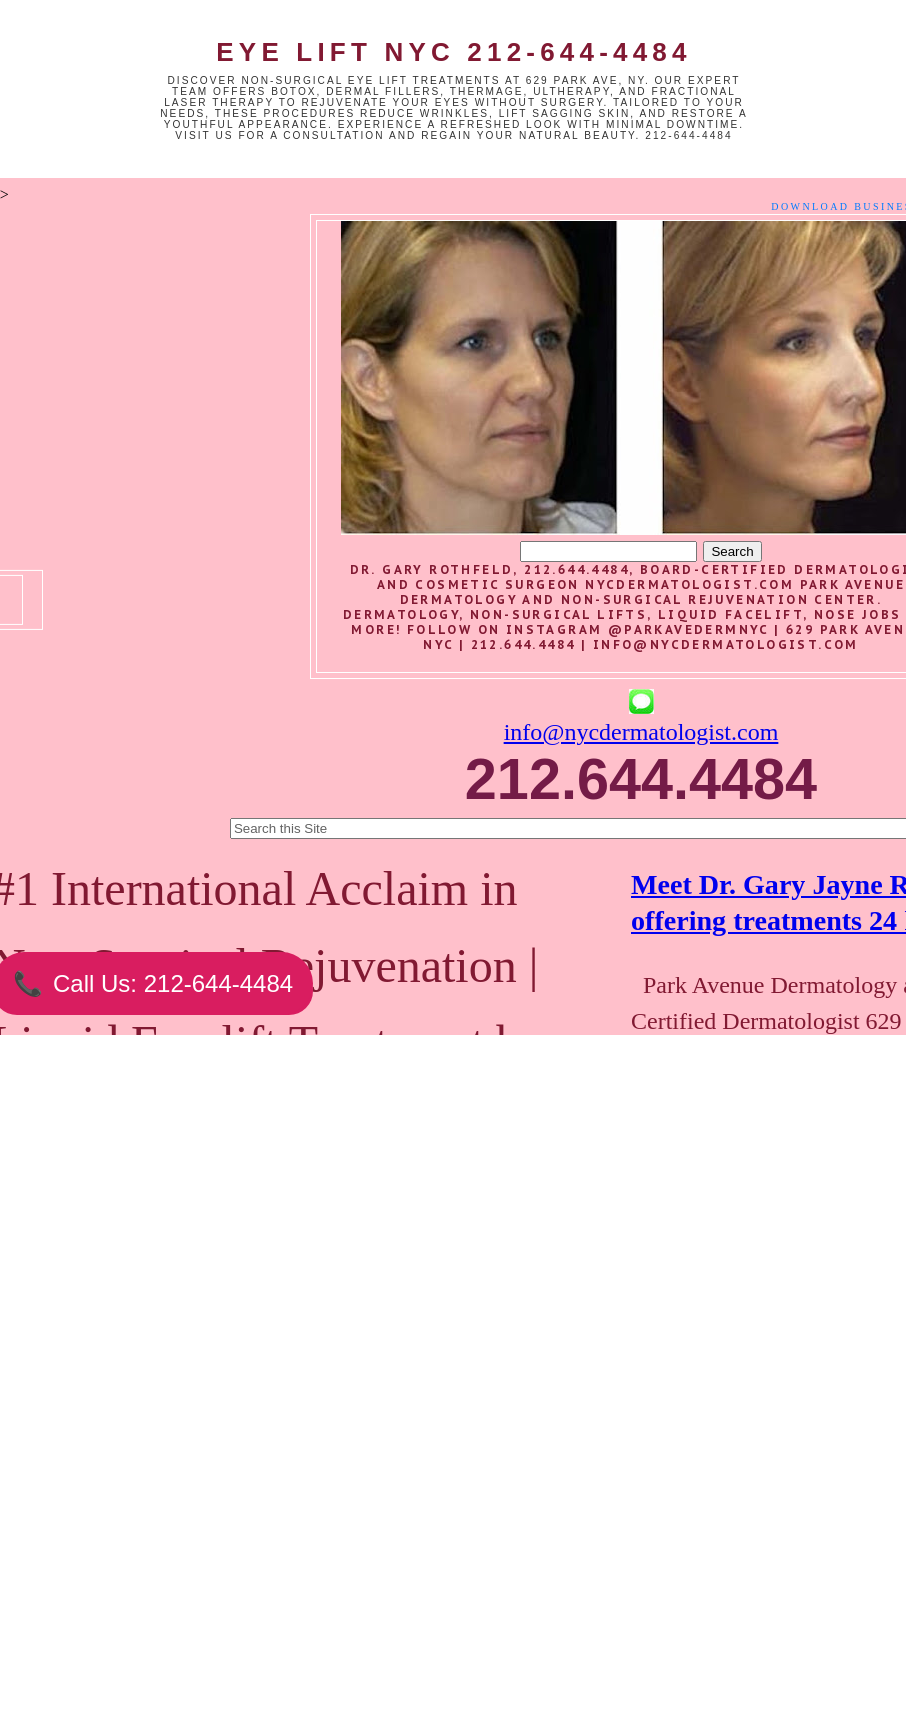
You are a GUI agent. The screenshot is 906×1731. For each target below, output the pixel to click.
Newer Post (153, 1629)
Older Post (505, 1629)
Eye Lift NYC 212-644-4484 (453, 52)
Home (331, 1629)
